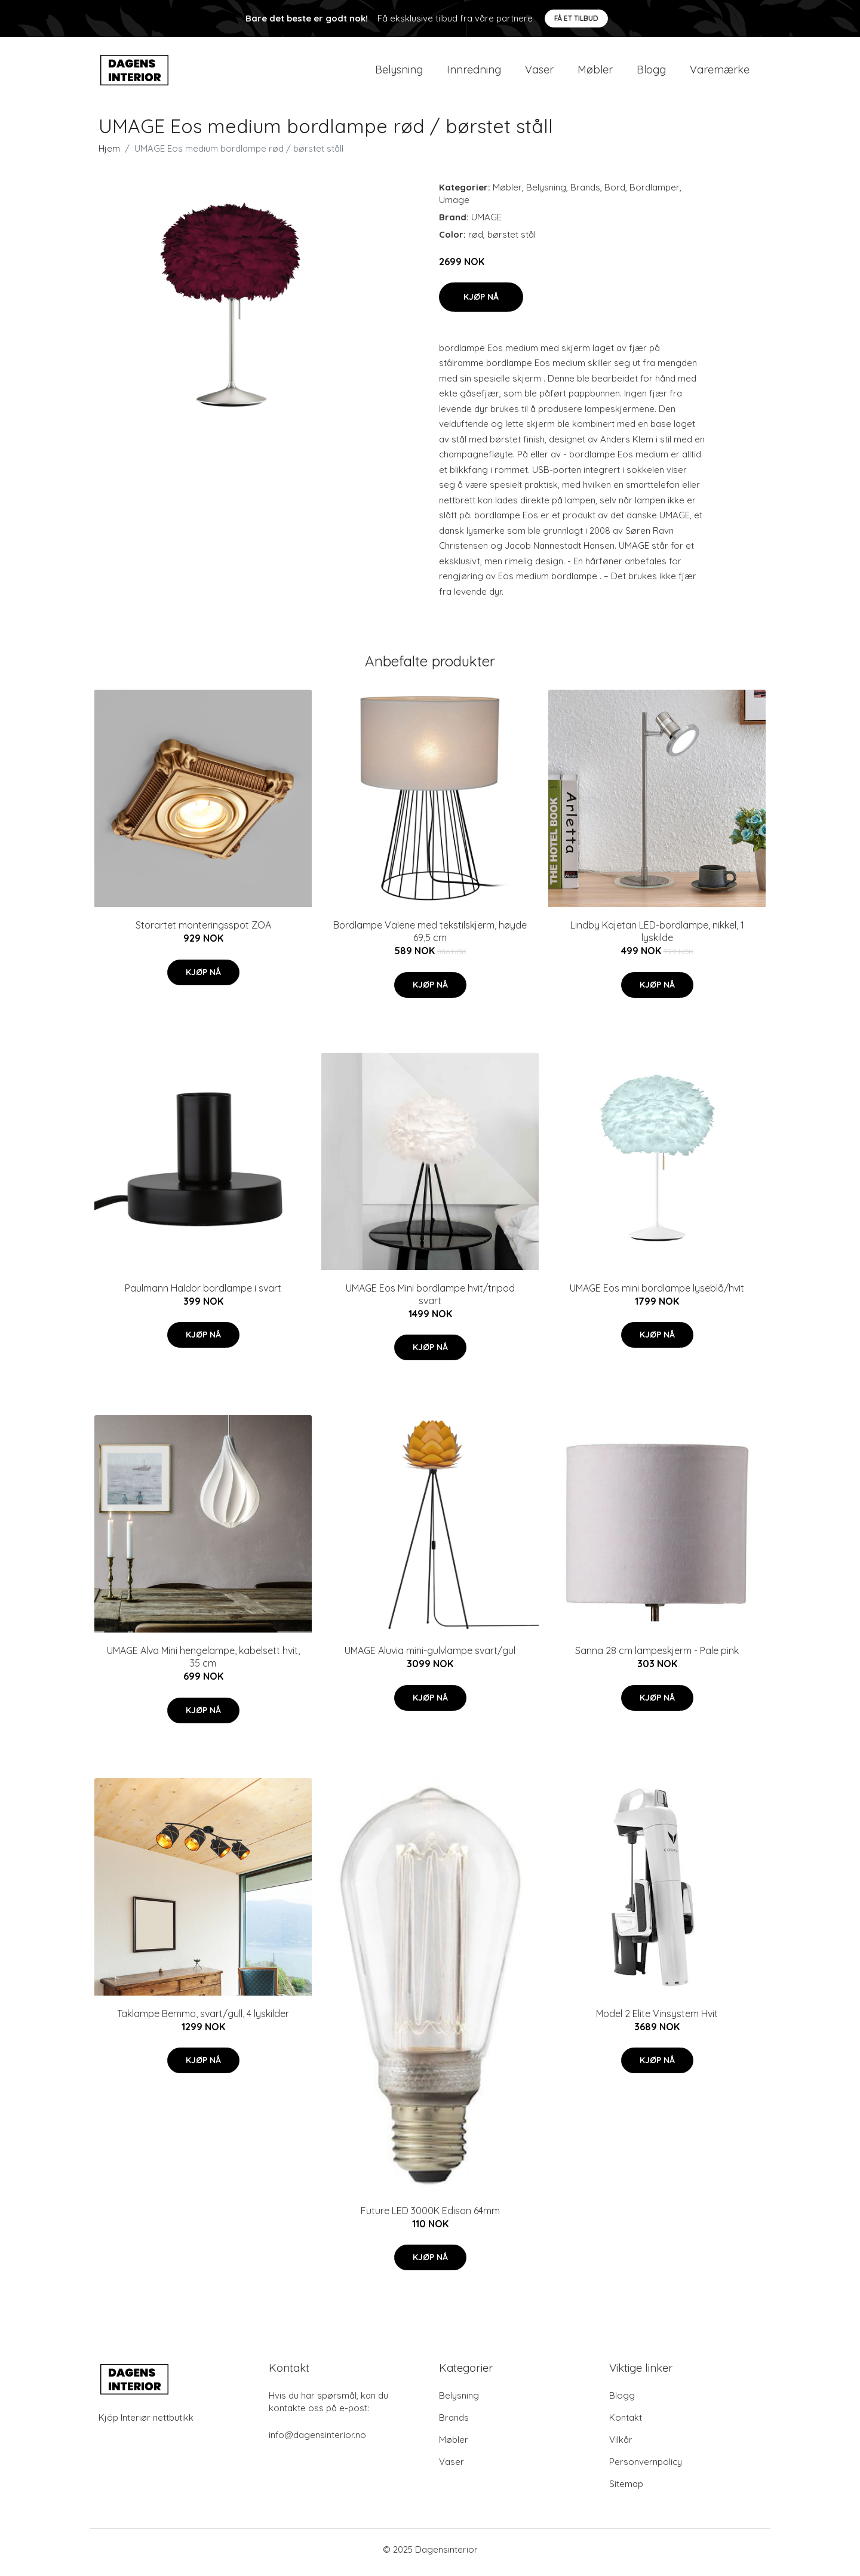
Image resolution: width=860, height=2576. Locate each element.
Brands (585, 193)
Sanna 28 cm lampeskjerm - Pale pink (657, 1657)
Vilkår (620, 2445)
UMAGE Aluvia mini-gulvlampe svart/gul (430, 1657)
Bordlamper (654, 193)
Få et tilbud (576, 18)
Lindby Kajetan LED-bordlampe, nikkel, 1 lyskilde (657, 938)
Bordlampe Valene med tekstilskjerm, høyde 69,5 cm (430, 938)
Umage (454, 205)
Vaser (539, 72)
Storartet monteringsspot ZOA (203, 931)
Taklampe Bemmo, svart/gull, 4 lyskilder (203, 2019)
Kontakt (625, 2423)
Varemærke (720, 72)
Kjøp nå (481, 302)
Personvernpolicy (645, 2467)
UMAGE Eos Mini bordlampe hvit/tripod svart (430, 1300)
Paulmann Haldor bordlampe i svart (203, 1294)
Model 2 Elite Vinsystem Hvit (657, 2019)
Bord (614, 193)
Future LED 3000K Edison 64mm (430, 2217)
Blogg (651, 72)
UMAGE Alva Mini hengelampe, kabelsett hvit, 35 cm (203, 1663)
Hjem (109, 154)
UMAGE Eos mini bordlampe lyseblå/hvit (657, 1294)
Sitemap (626, 2489)
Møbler (595, 72)
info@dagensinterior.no (317, 2440)
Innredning (474, 72)
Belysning (399, 72)
